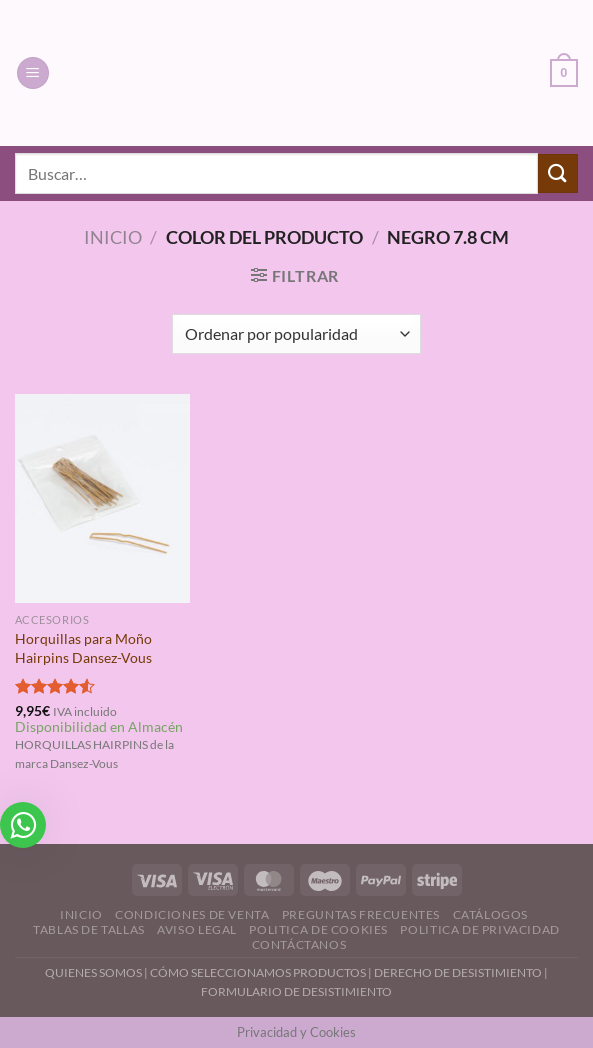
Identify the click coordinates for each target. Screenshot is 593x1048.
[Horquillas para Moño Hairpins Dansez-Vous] (102, 498)
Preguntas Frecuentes (361, 914)
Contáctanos (299, 944)
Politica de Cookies (318, 929)
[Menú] (33, 73)
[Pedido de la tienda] (296, 334)
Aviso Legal (197, 929)
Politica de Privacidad (479, 929)
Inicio (113, 237)
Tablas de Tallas (89, 929)
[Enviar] (558, 173)
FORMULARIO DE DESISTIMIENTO (296, 991)
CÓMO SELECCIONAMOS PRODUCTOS (258, 972)
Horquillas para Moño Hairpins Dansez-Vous (83, 648)
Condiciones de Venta (192, 914)
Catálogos (491, 914)
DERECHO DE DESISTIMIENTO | (461, 972)
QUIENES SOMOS (93, 972)
